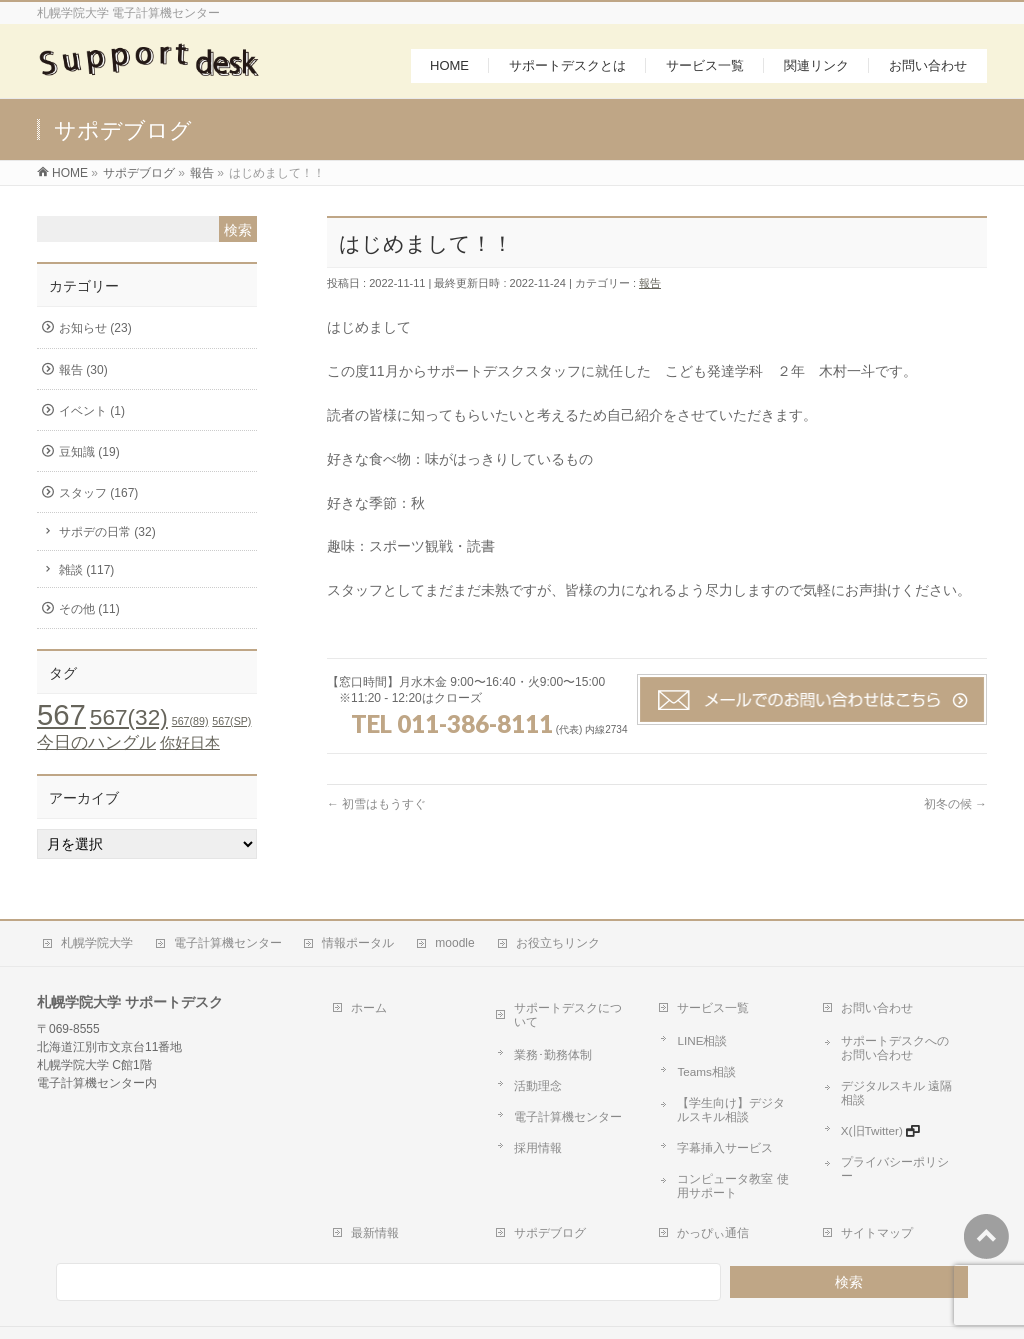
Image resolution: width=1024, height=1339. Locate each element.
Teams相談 (699, 1049)
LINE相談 (695, 1025)
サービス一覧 (708, 999)
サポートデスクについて (574, 999)
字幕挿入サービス (716, 1110)
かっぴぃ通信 (708, 1181)
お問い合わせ (871, 999)
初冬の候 (955, 809)
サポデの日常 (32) (107, 537)
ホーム (363, 999)
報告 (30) (83, 374)
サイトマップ (871, 1181)
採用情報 (530, 1096)
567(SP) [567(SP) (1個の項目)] (231, 726)
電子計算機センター (219, 944)
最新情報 (369, 1181)
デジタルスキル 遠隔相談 (897, 1063)
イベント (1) (92, 415)
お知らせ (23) (95, 333)
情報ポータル (347, 944)
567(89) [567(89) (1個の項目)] (190, 726)
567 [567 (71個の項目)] (61, 719)
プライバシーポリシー (890, 1110)
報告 (650, 288)
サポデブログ (544, 1181)
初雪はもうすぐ (376, 809)
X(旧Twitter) (864, 1086)
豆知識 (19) (89, 457)
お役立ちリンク (540, 944)
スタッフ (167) (98, 498)
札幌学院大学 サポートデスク (519, 1298)
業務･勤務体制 (544, 1025)
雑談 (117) (86, 574)
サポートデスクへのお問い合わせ (901, 1032)
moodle (440, 944)
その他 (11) (89, 613)
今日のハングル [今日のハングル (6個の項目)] (96, 747)
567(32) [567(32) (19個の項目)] (129, 722)
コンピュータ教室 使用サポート (734, 1141)
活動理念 (530, 1049)
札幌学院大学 (91, 944)
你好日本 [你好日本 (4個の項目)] (190, 747)
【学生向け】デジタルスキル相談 (738, 1080)
